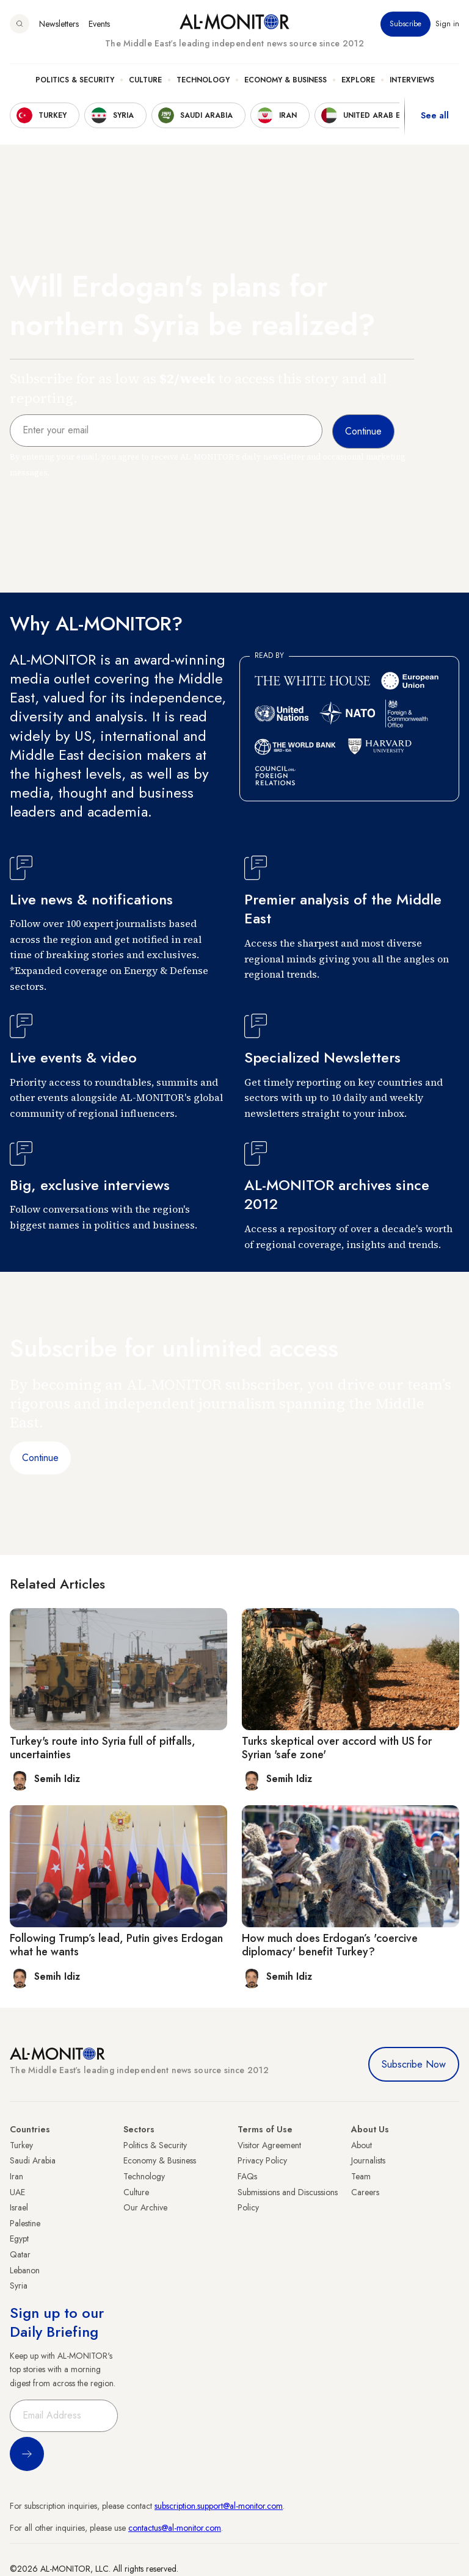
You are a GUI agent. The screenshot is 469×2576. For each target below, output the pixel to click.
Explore (358, 80)
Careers (365, 2192)
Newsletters (59, 24)
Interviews (412, 80)
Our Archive (145, 2207)
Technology (203, 80)
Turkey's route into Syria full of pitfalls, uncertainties (102, 1747)
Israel (19, 2207)
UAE (17, 2192)
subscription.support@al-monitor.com (219, 2506)
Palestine (25, 2223)
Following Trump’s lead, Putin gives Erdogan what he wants (116, 1945)
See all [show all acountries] (435, 115)
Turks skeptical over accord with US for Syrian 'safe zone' (337, 1747)
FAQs (247, 2176)
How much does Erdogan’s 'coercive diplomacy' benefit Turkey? (330, 1945)
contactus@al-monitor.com (174, 2528)
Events (99, 24)
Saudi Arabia (33, 2160)
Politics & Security (74, 80)
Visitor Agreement (269, 2145)
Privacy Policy (262, 2160)
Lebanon (25, 2270)
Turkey (21, 2145)
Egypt (19, 2238)
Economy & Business (285, 80)
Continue (40, 1458)
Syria (18, 2285)
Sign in (447, 23)
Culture (145, 80)
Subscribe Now (414, 2064)
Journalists (368, 2160)
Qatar (20, 2254)
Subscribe (405, 23)
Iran (16, 2176)
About (361, 2145)
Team (361, 2176)
